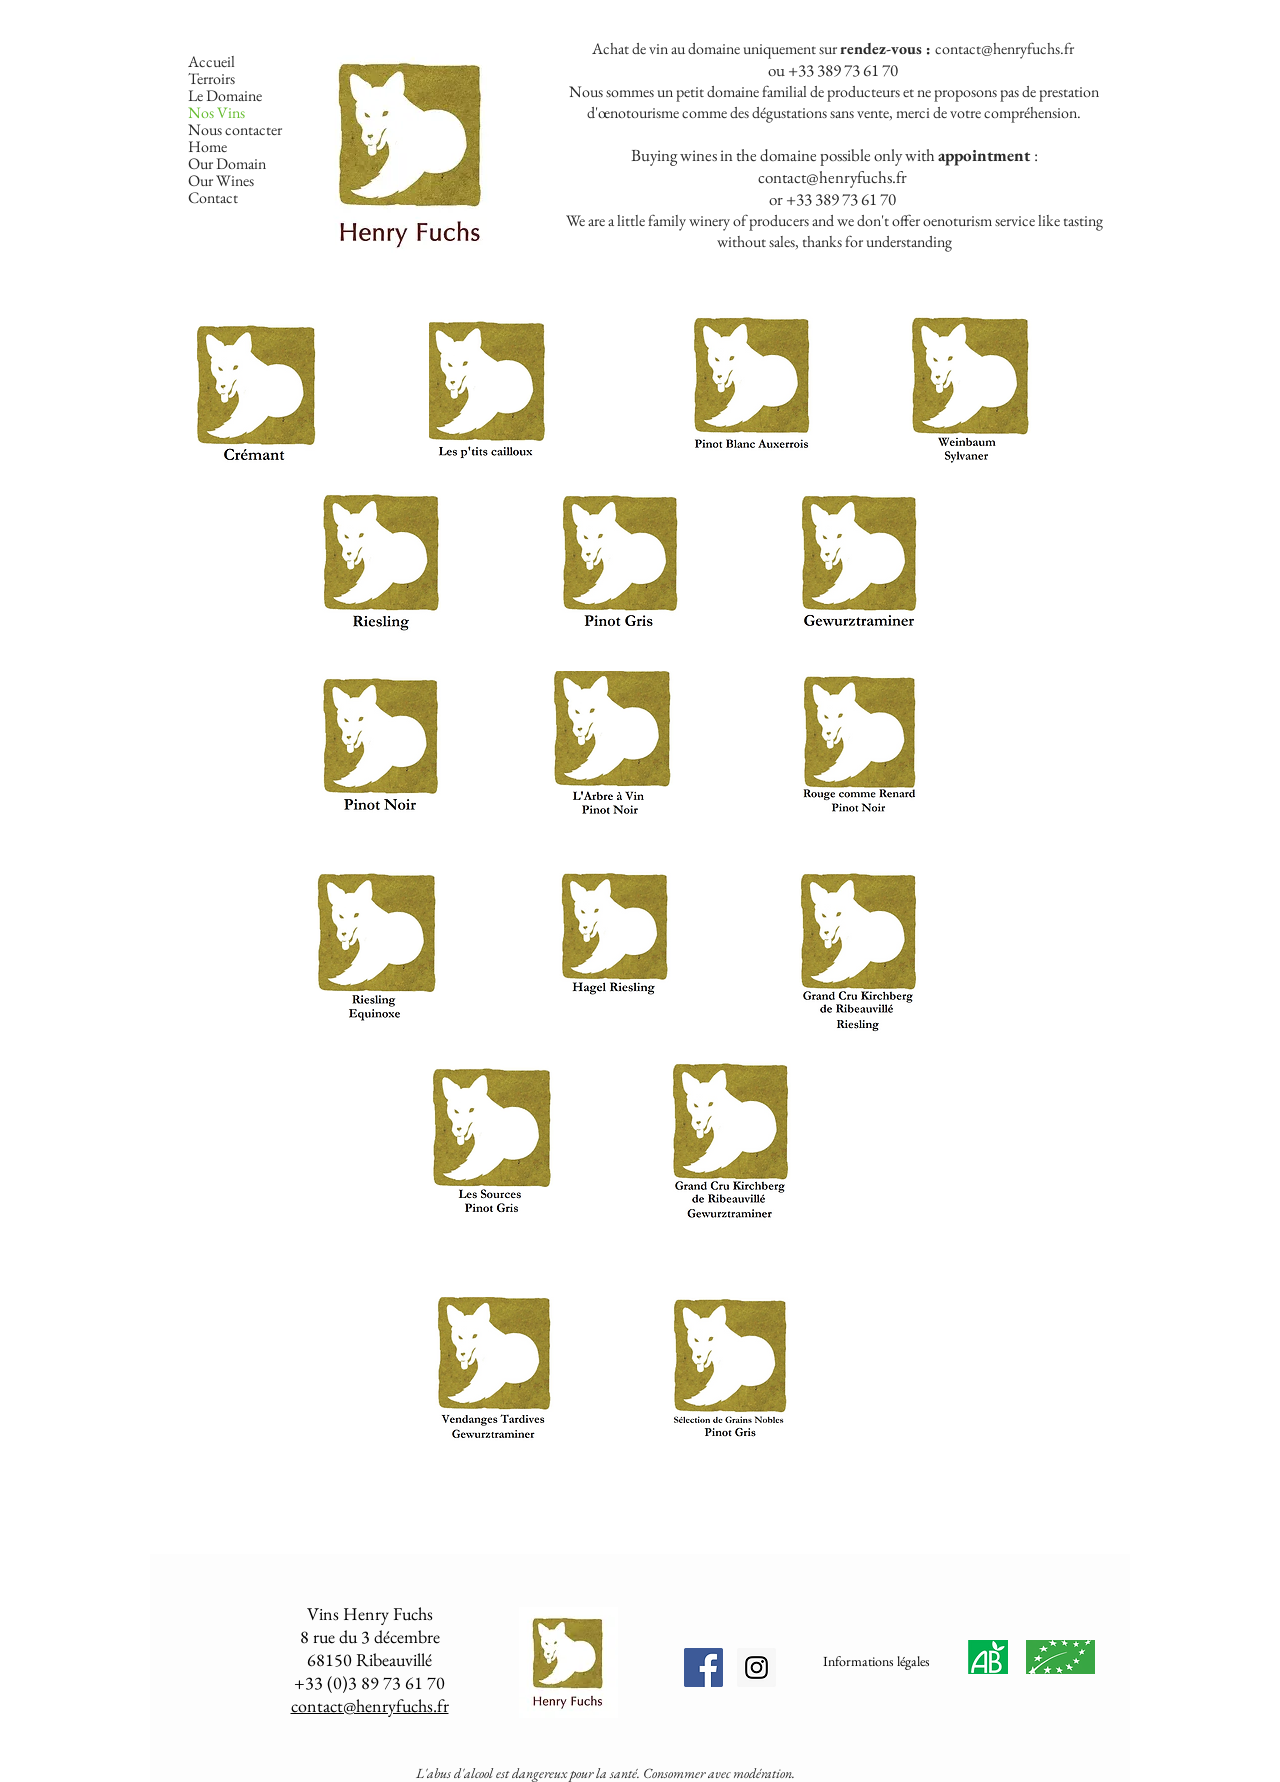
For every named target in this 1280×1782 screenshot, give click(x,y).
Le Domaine (225, 95)
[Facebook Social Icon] (703, 1667)
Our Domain (227, 163)
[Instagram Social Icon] (756, 1667)
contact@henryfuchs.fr (1004, 48)
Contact (213, 197)
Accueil (211, 61)
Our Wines (221, 180)
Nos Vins (216, 112)
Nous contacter (235, 129)
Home (207, 146)
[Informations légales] (876, 1662)
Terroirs (211, 78)
